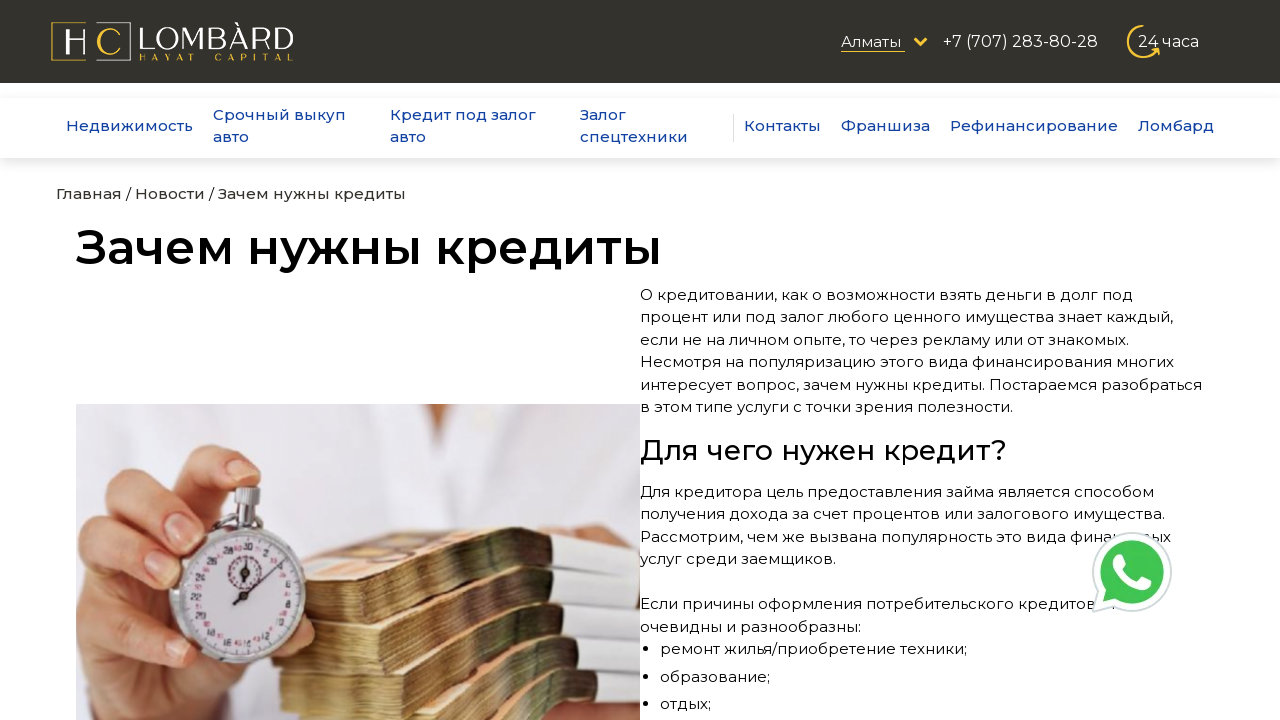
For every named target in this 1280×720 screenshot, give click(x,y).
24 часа (1168, 41)
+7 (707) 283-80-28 (1020, 41)
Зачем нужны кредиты (312, 193)
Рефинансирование (1034, 125)
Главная (89, 193)
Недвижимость (129, 125)
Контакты (782, 125)
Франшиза (885, 125)
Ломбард (1176, 125)
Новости (170, 193)
